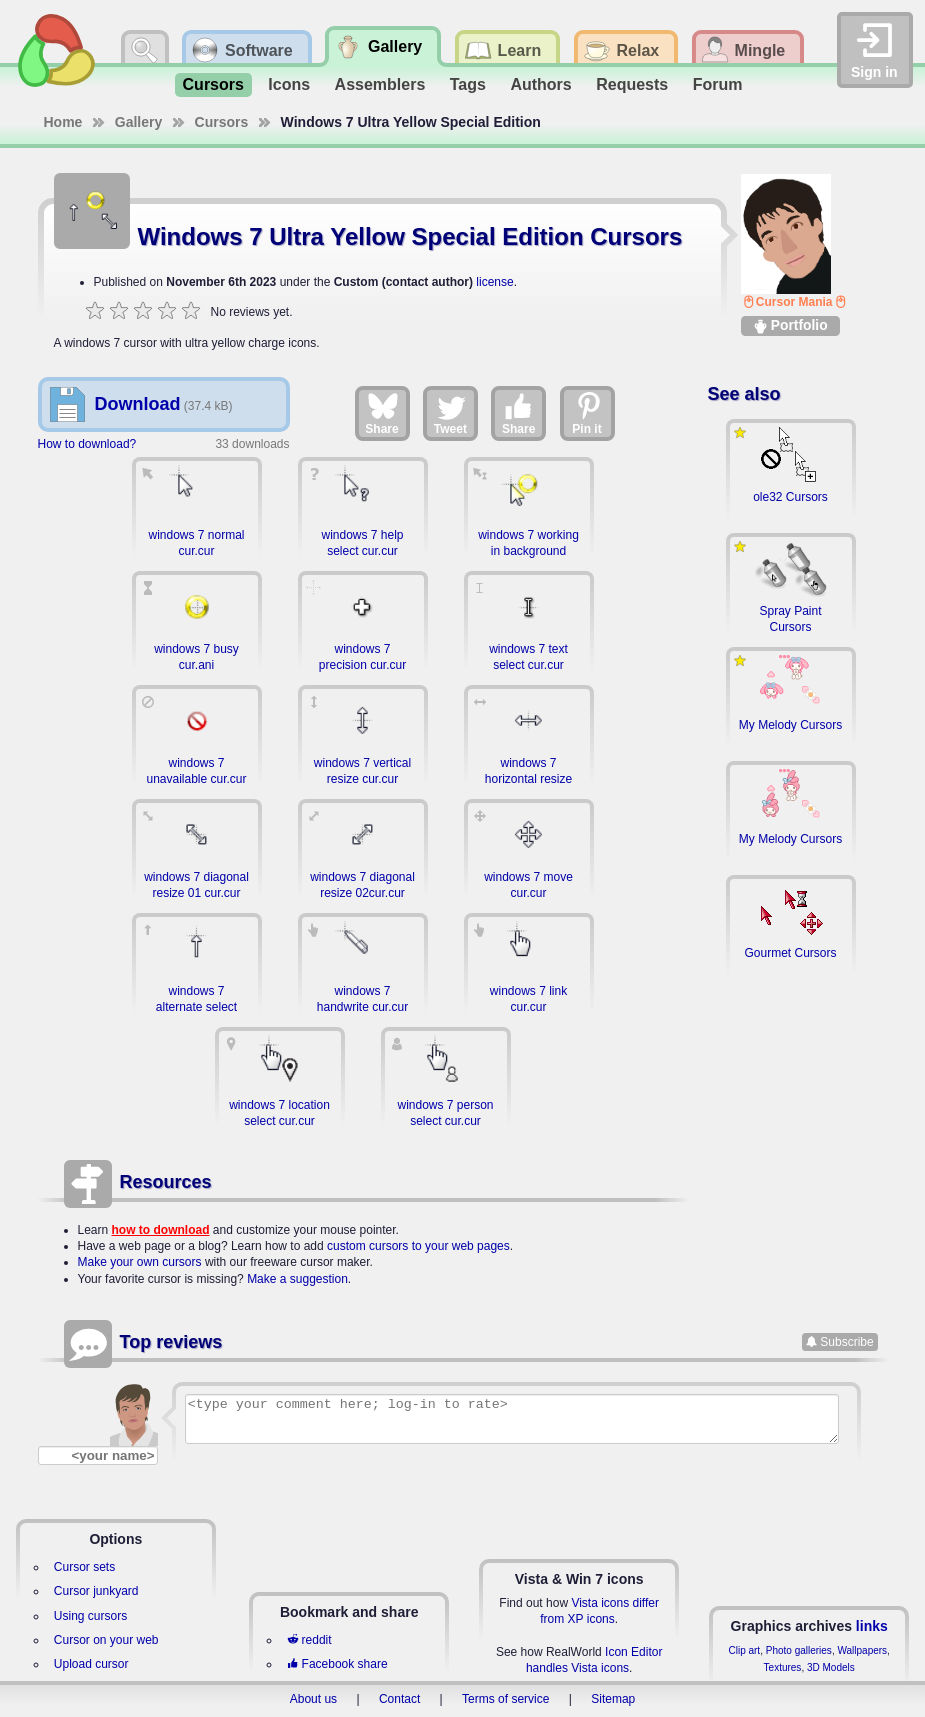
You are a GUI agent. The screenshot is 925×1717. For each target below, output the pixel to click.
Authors (540, 84)
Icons (289, 84)
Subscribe (846, 1342)
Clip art (744, 1650)
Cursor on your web (106, 1640)
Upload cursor (91, 1664)
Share (381, 413)
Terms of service (505, 1699)
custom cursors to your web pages (418, 1246)
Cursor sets (84, 1567)
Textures (783, 1667)
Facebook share (337, 1664)
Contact (399, 1699)
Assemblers (380, 84)
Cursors (213, 84)
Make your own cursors (140, 1262)
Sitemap (613, 1699)
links (872, 1626)
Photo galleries (799, 1650)
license (494, 282)
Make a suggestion (297, 1279)
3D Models (831, 1667)
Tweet (450, 413)
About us (313, 1699)
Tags (468, 84)
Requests (632, 84)
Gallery (138, 122)
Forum (718, 84)
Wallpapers (862, 1650)
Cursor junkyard (96, 1591)
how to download (161, 1230)
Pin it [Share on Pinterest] (588, 413)
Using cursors (90, 1616)
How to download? (87, 444)
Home (63, 122)
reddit (309, 1640)
